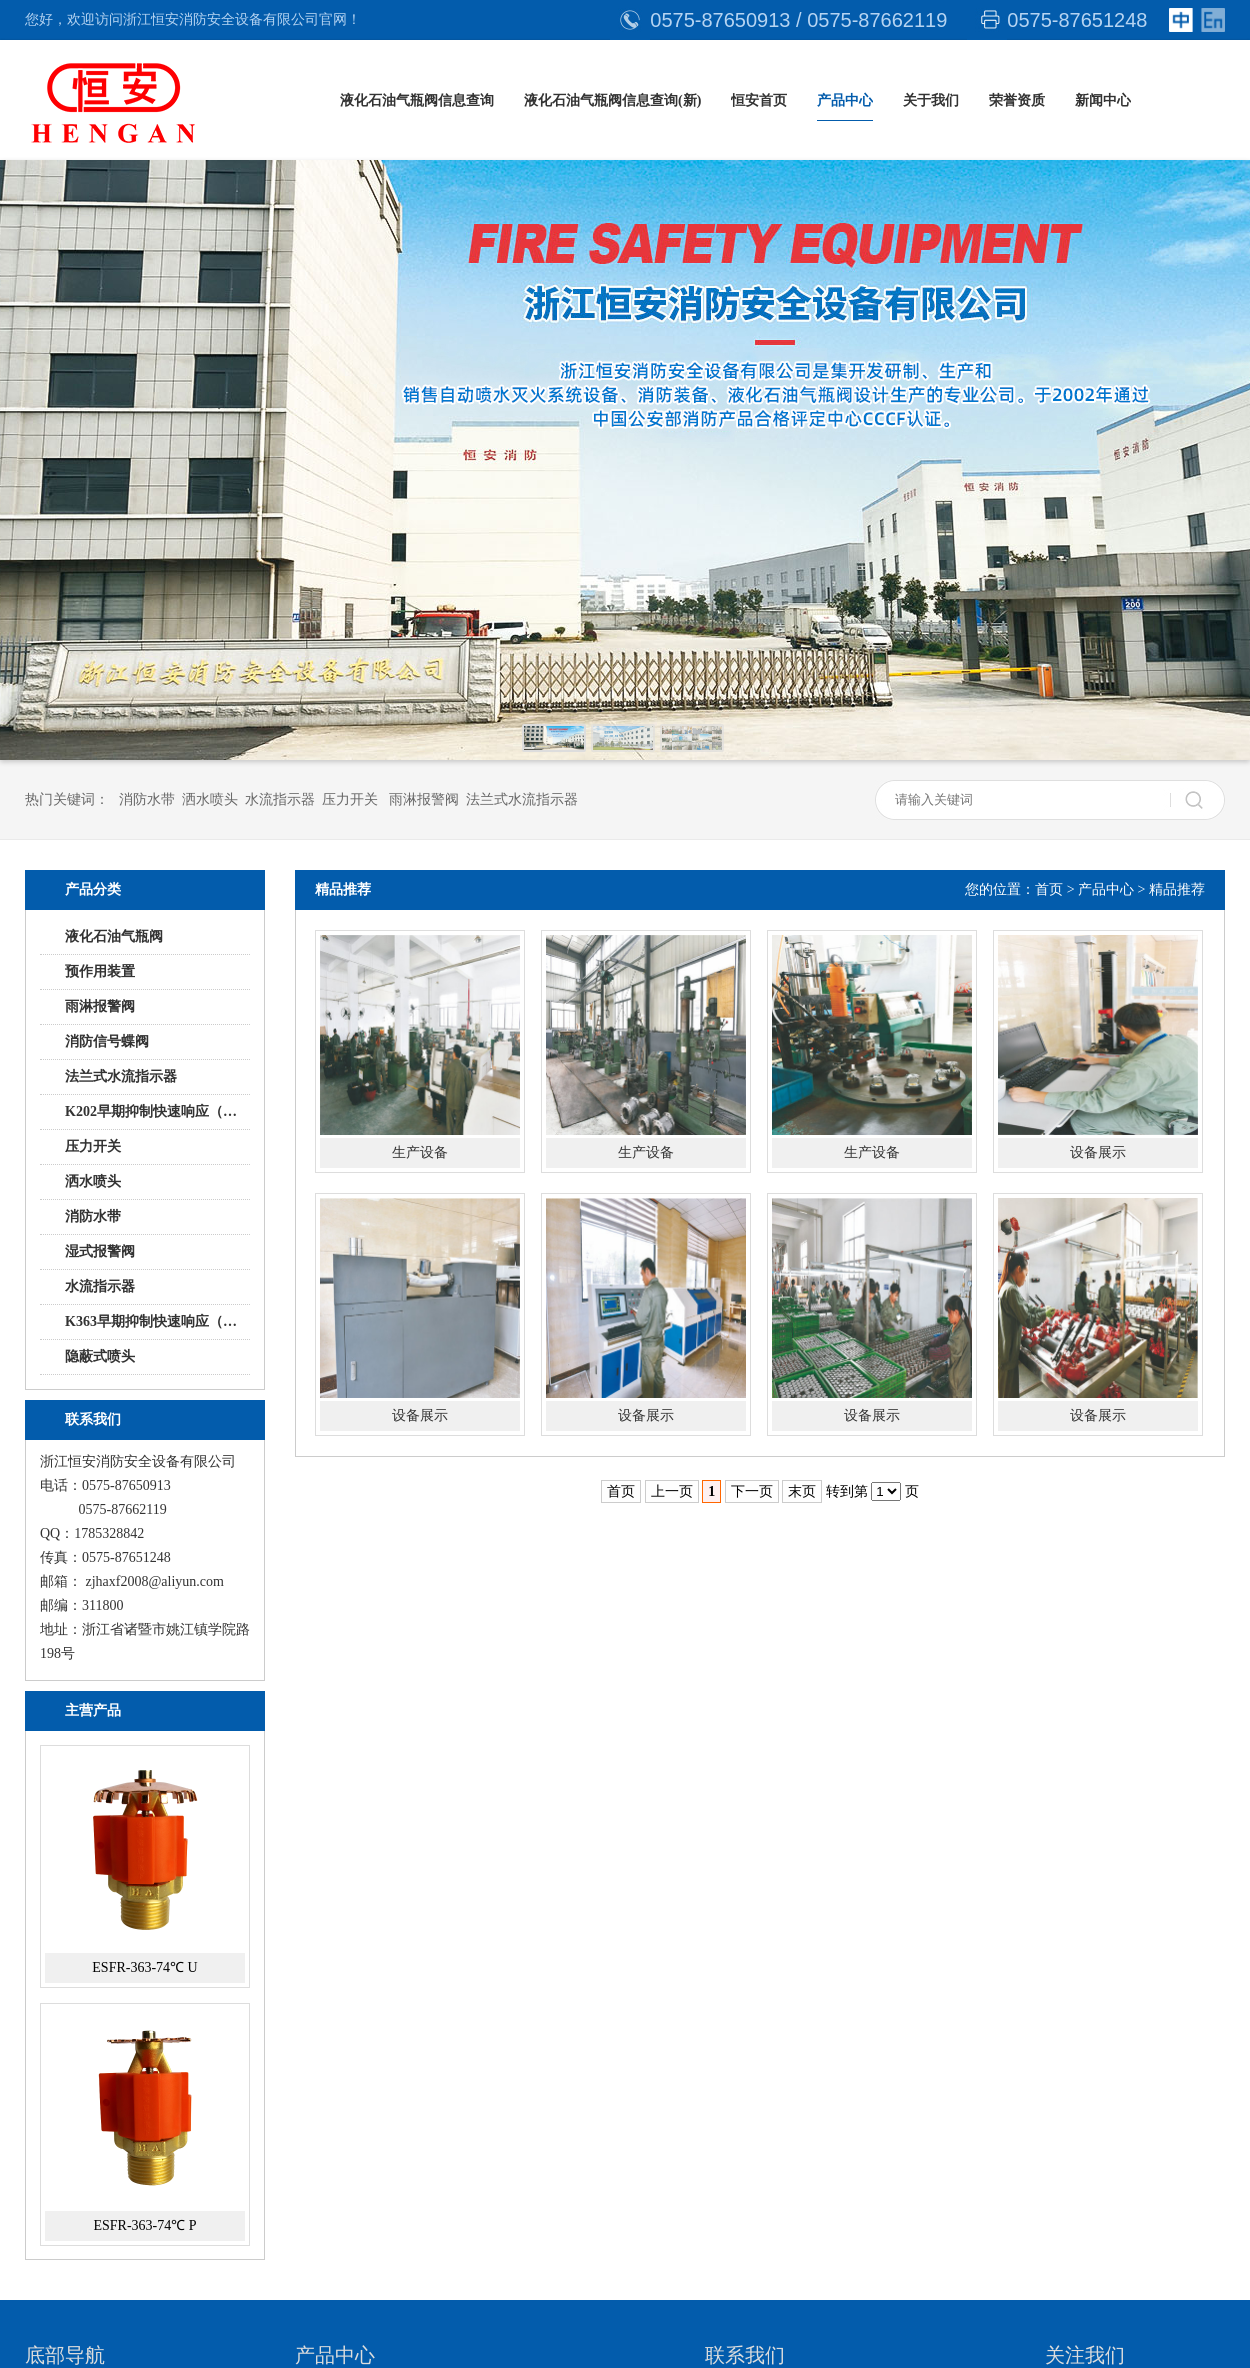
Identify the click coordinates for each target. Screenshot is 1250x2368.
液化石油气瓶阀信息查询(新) (612, 100)
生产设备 (420, 1152)
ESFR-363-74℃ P (144, 2225)
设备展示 (1098, 1152)
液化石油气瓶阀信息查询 (417, 100)
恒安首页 (759, 100)
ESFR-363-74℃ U (144, 1967)
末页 (802, 1491)
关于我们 (931, 100)
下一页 (752, 1491)
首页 (1049, 889)
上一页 (672, 1491)
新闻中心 (1103, 100)
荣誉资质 (1017, 100)
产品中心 (845, 100)
